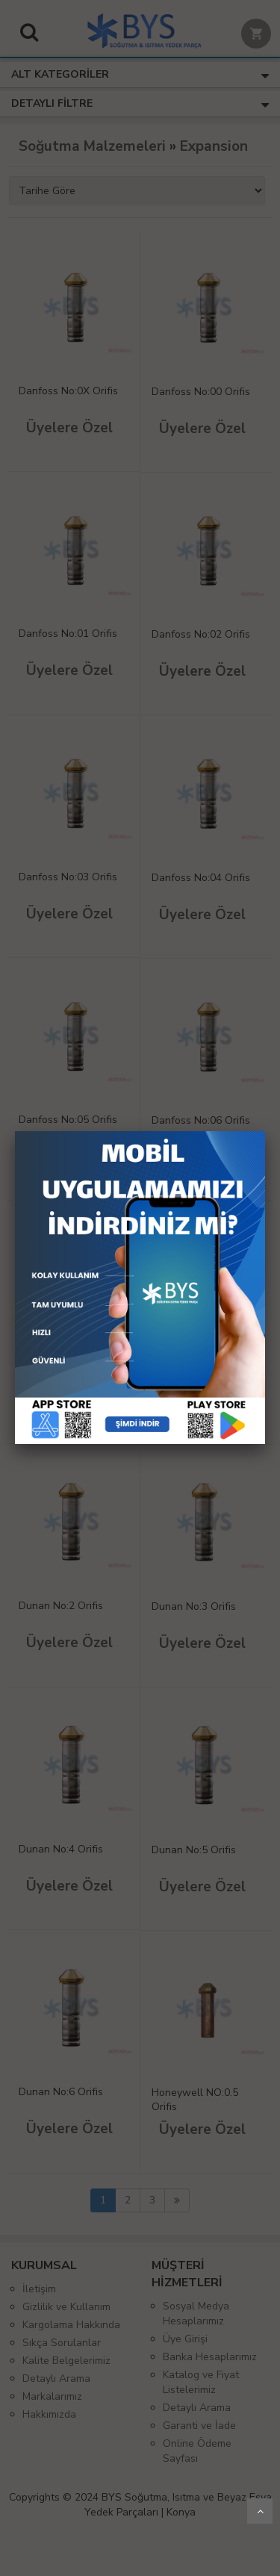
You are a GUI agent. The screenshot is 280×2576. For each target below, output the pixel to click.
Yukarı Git (260, 2511)
